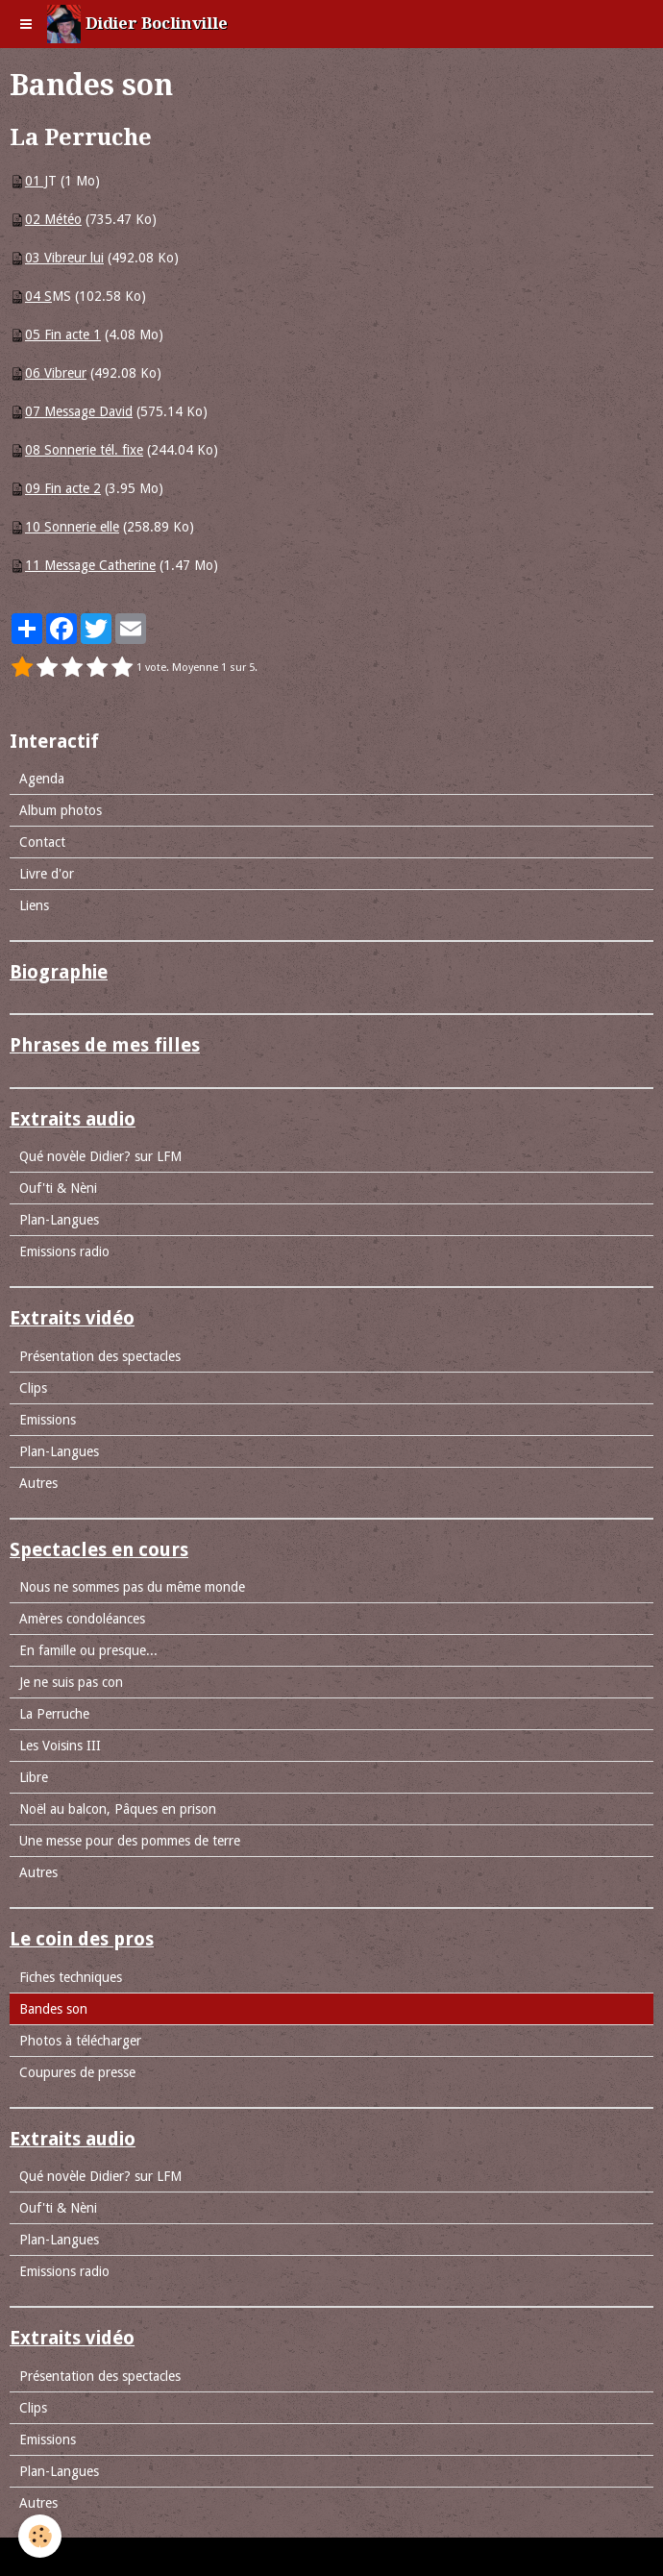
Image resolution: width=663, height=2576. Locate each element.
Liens (34, 905)
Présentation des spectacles (100, 1356)
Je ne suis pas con (71, 1682)
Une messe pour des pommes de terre (129, 1840)
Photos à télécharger (80, 2040)
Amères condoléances (82, 1618)
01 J (36, 180)
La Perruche (54, 1713)
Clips (33, 1388)
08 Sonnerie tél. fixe (84, 450)
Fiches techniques (70, 1977)
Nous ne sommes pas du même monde (132, 1587)
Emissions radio (64, 1251)
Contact (42, 842)
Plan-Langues (59, 1219)
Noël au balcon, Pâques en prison (117, 1809)
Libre (33, 1777)
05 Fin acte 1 (63, 334)
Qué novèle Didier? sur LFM (100, 1156)
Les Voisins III (60, 1745)
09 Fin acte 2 (63, 488)
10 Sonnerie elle (72, 526)
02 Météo (53, 219)
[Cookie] (40, 2536)
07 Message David (79, 411)
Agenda (41, 778)
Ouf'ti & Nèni (58, 1188)
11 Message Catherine (90, 565)
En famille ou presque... (88, 1650)
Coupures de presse (77, 2072)
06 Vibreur (55, 373)
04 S (38, 296)
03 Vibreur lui (64, 257)
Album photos (60, 810)
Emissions (47, 1419)
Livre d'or (46, 873)
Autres (38, 1483)
